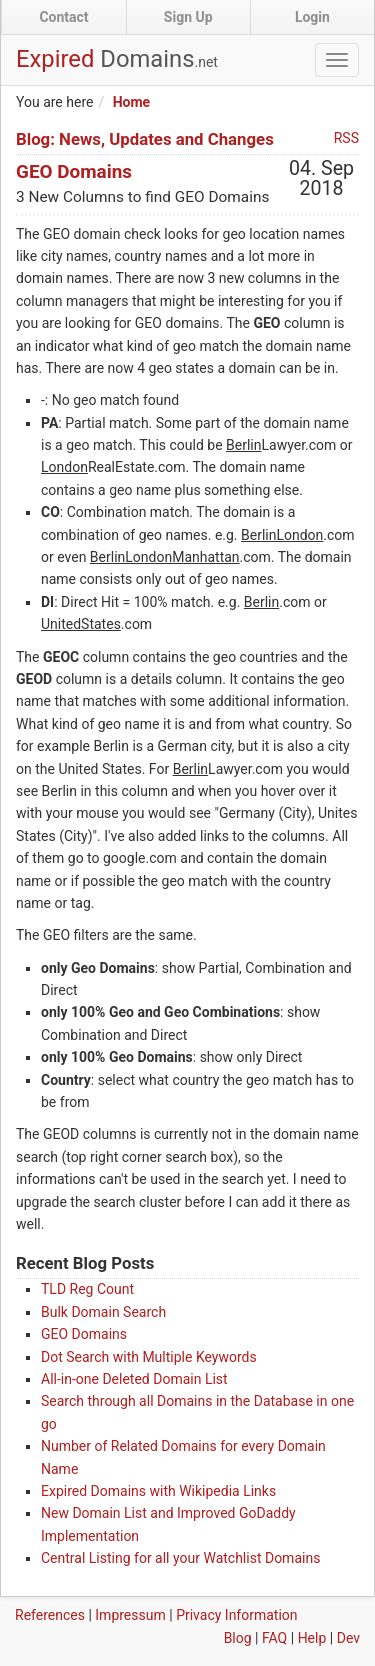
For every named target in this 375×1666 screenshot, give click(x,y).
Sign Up (188, 17)
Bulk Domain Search (103, 1312)
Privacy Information (236, 1615)
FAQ (274, 1638)
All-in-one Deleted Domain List (134, 1379)
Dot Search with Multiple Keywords (149, 1357)
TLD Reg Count (87, 1289)
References (50, 1615)
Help (312, 1638)
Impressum (130, 1615)
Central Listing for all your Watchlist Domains (180, 1558)
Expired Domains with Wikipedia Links (158, 1491)
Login (312, 17)
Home (131, 102)
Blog (238, 1638)
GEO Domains (74, 171)
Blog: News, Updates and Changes (145, 139)
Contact (63, 17)
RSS (346, 138)
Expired (117, 59)
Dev (348, 1638)
